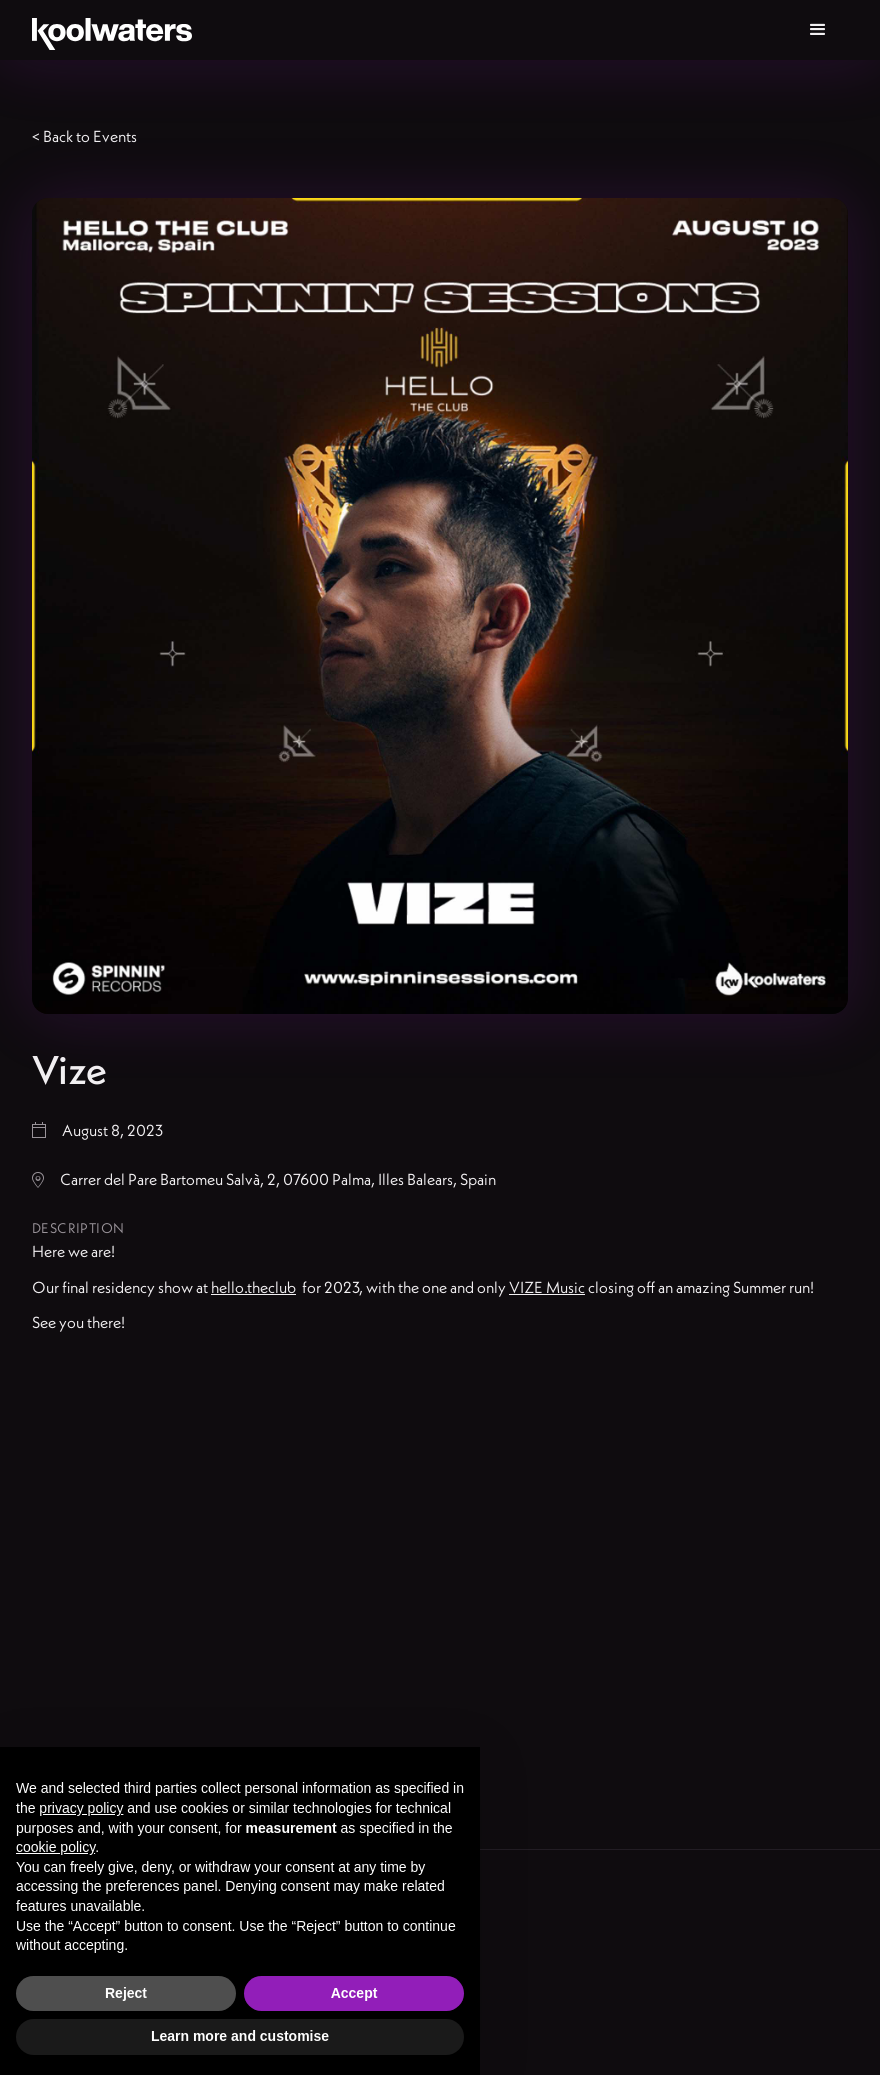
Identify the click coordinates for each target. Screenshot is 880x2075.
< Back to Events (84, 136)
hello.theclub (253, 1287)
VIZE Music (547, 1287)
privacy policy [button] (81, 1808)
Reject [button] (126, 1993)
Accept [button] (354, 1993)
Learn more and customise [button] (240, 2036)
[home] (112, 30)
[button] (818, 30)
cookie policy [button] (55, 1847)
